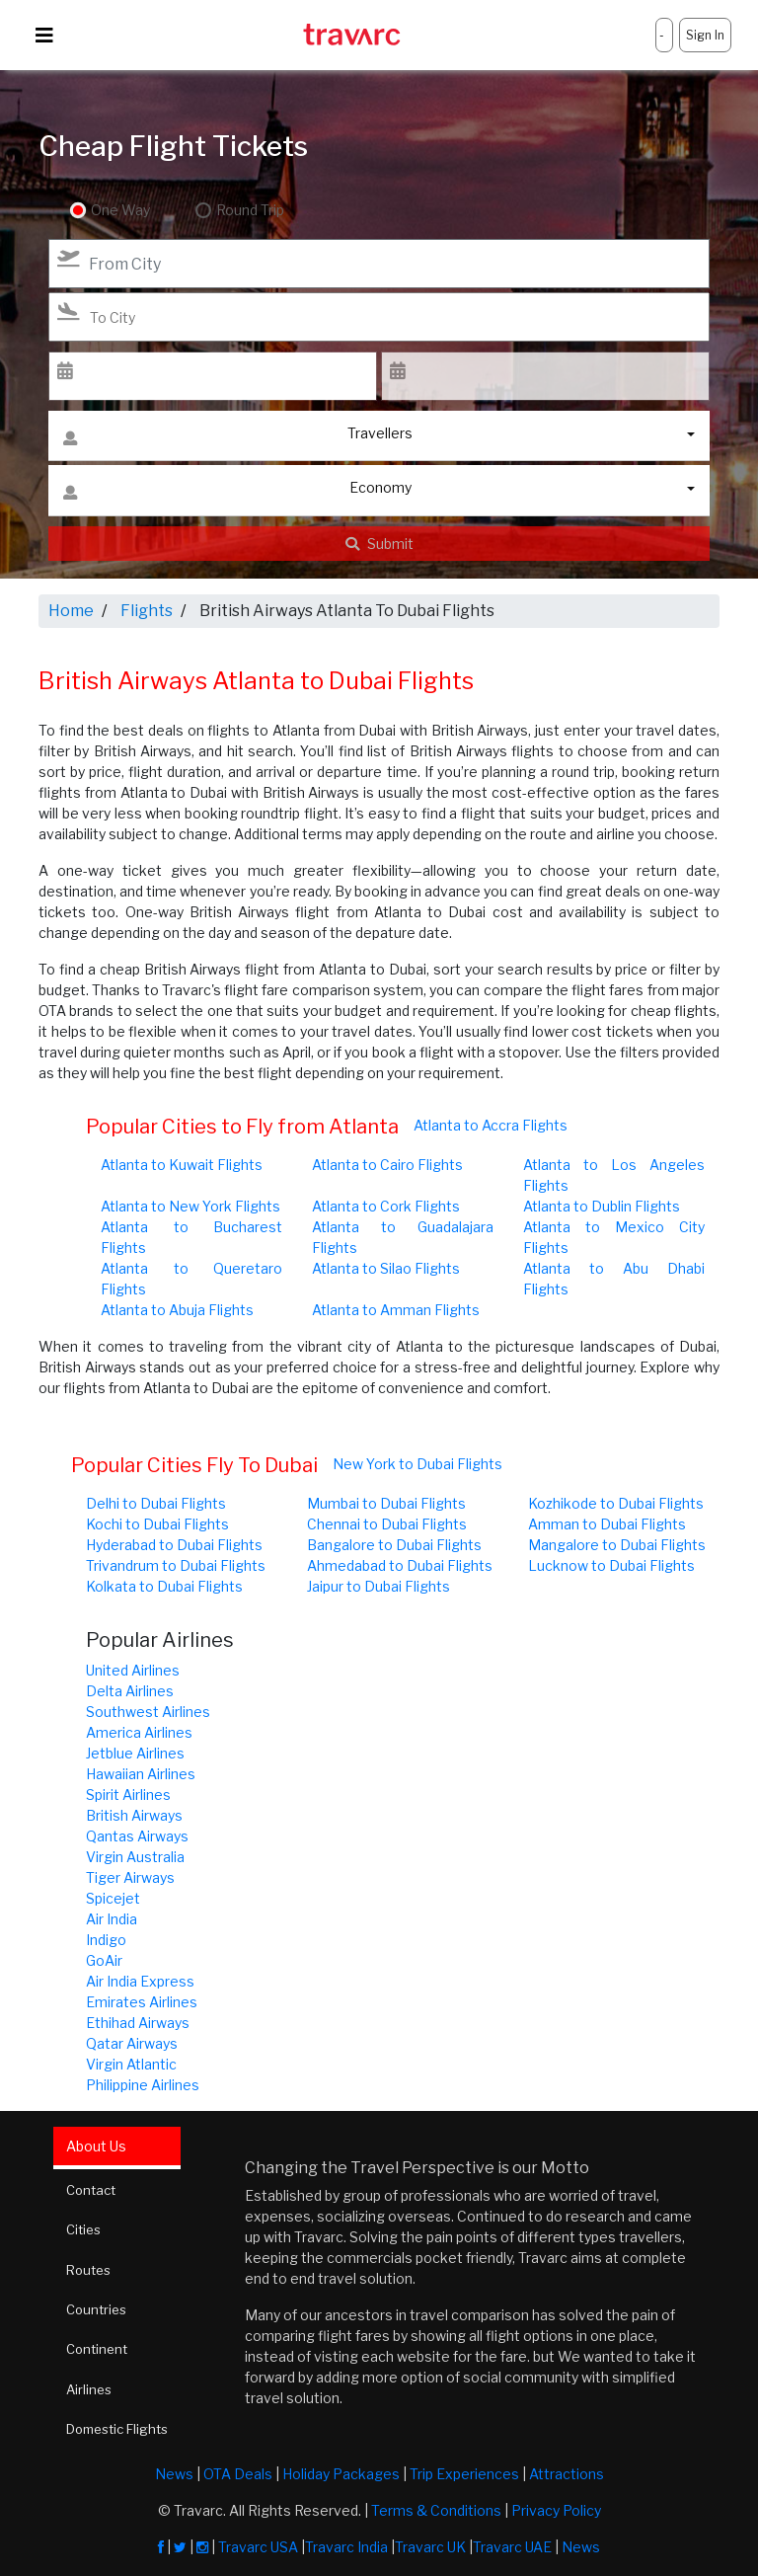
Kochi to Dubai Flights (157, 1524)
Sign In (705, 35)
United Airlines (133, 1670)
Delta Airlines (130, 1690)
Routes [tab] (93, 2267)
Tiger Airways (130, 1877)
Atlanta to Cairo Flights (387, 1164)
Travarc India (346, 2542)
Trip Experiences (464, 2468)
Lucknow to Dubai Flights (611, 1565)
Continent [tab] (102, 2346)
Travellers (238, 438)
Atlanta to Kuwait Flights (182, 1164)
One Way (120, 210)
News (174, 2468)
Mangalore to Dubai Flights (617, 1544)
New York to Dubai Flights (417, 1463)
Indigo (106, 1939)
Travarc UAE (512, 2542)
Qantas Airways (137, 1836)
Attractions (566, 2468)
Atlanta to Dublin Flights (601, 1206)
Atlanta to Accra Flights (491, 1125)
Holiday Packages (341, 2468)
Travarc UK (430, 2542)
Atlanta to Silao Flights (386, 1268)
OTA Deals (237, 2468)
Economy (237, 492)
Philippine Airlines (142, 2084)
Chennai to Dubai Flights (387, 1524)
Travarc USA (258, 2542)
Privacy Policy (556, 2505)
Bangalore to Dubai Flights (394, 1544)
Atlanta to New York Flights (190, 1206)
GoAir (104, 1960)
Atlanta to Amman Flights (396, 1309)
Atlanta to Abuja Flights (177, 1309)
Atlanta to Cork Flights (386, 1206)
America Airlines (139, 1732)
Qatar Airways (132, 2043)
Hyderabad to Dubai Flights (174, 1544)
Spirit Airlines (128, 1794)
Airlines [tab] (93, 2386)
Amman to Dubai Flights (607, 1524)
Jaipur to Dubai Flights (378, 1586)
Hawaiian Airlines (140, 1773)
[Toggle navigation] (44, 35)
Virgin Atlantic (131, 2064)
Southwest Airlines (148, 1711)
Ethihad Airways (138, 2022)
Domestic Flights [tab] (126, 2425)
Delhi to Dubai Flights (156, 1503)
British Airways (134, 1815)
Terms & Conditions (436, 2505)
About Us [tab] (99, 2145)
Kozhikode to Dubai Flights (616, 1503)
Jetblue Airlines (135, 1753)
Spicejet (113, 1898)
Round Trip (244, 210)
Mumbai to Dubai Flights (386, 1503)
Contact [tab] (96, 2188)
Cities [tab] (88, 2228)
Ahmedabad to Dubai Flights (400, 1565)
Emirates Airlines (141, 2001)
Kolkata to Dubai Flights (164, 1586)
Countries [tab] (101, 2307)
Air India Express (140, 1981)
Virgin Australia (135, 1856)
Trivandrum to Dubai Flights (175, 1565)
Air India (111, 1919)
